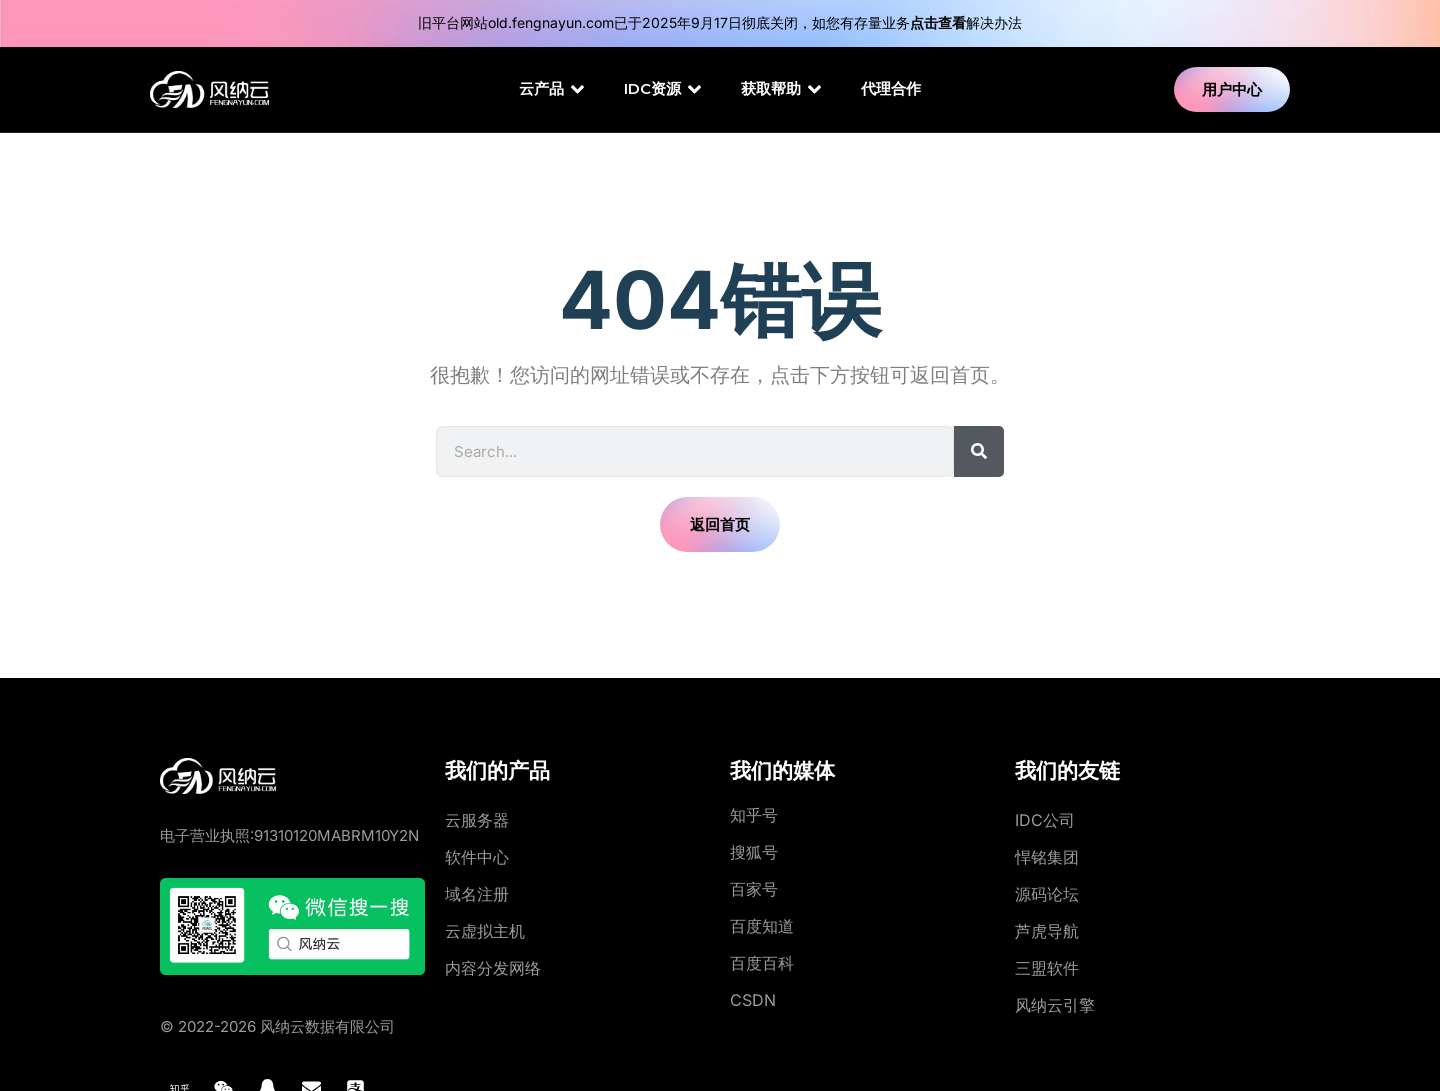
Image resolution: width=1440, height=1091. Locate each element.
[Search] (979, 451)
